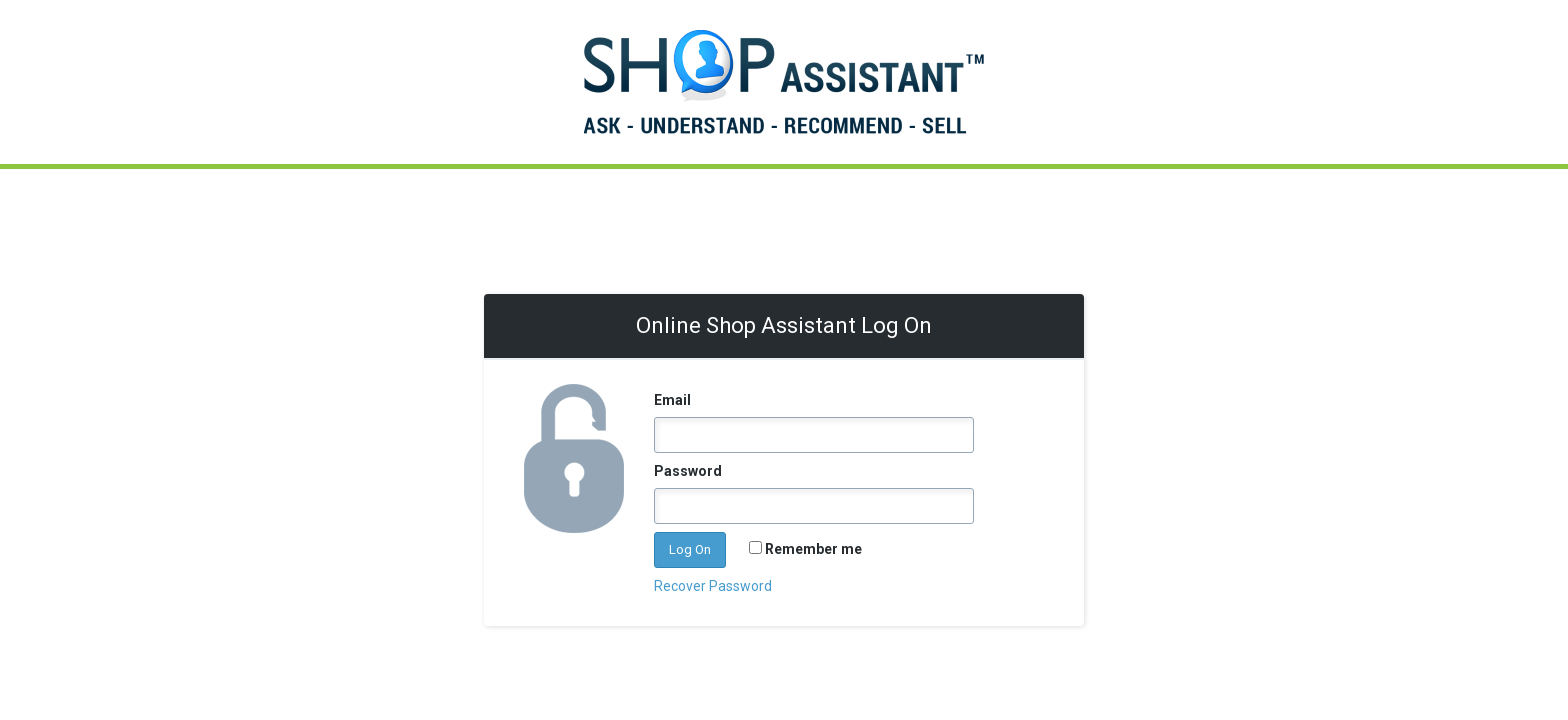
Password (688, 471)
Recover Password (713, 586)
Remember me (813, 549)
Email (672, 400)
